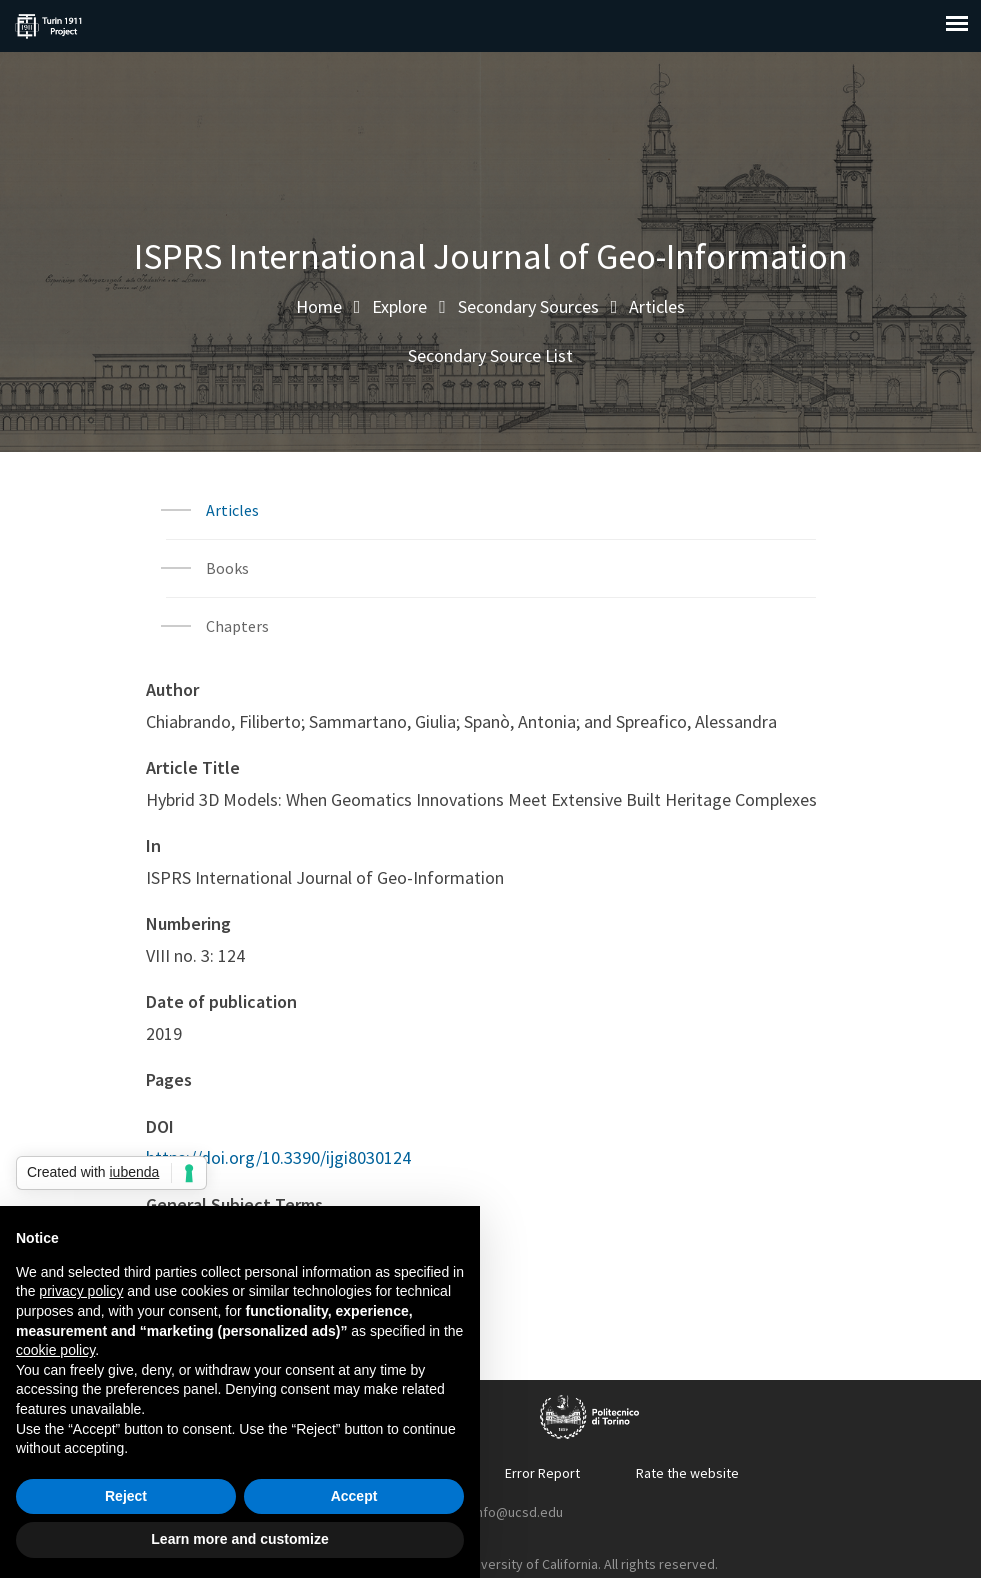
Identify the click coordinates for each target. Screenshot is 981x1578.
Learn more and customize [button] (239, 1539)
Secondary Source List (490, 355)
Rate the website (687, 1473)
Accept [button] (354, 1496)
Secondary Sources (528, 306)
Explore (399, 306)
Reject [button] (126, 1496)
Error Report (542, 1473)
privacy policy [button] (81, 1291)
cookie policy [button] (55, 1350)
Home (319, 306)
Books (227, 568)
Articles (657, 306)
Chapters (237, 626)
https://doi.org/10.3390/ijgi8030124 (278, 1157)
